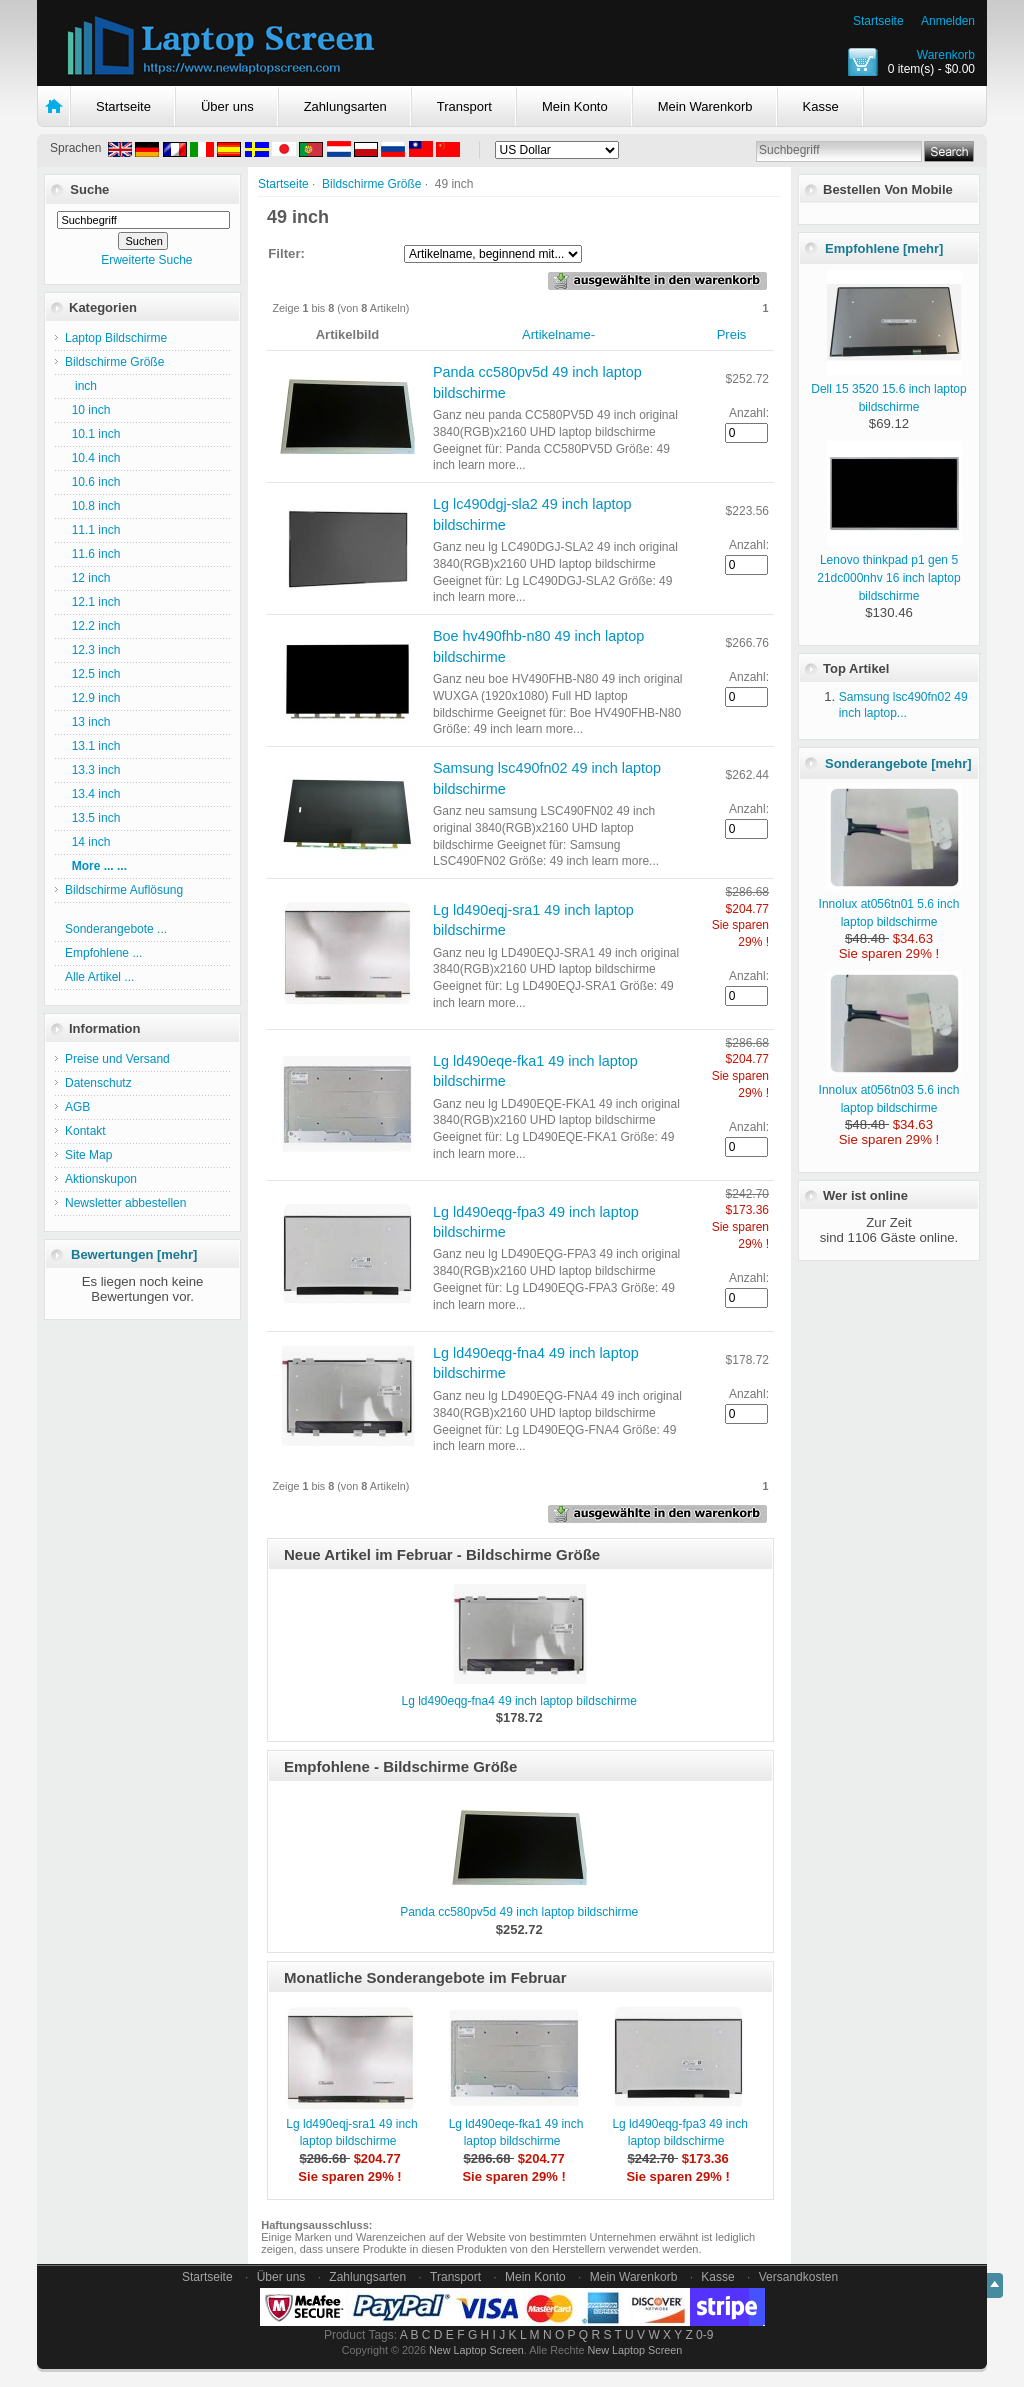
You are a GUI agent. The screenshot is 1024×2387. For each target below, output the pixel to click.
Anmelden (948, 21)
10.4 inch (92, 458)
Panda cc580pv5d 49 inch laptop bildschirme (519, 1912)
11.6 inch (92, 554)
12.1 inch (92, 602)
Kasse (821, 106)
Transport (464, 106)
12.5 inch (92, 674)
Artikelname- (558, 334)
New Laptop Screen (476, 2350)
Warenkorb (946, 55)
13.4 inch (92, 794)
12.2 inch (92, 626)
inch (81, 386)
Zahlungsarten (345, 106)
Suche (89, 189)
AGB (77, 1107)
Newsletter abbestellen (125, 1203)
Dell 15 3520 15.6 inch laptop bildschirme (888, 389)
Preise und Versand (117, 1059)
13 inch (87, 722)
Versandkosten (798, 2277)
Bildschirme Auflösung (124, 890)
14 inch (87, 842)
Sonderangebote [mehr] (898, 763)
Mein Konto (575, 106)
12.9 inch (92, 698)
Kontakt (85, 1131)
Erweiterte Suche (146, 260)
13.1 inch (92, 746)
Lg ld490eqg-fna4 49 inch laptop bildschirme (519, 1701)
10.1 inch (92, 434)
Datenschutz (98, 1083)
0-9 (704, 2335)
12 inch (87, 578)
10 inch (87, 410)
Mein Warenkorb (705, 106)
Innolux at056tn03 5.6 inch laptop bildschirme (890, 1090)
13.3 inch (92, 770)
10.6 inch (92, 482)
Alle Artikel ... (99, 977)
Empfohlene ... (103, 953)
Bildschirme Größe (371, 184)
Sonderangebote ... (116, 929)
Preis (732, 334)
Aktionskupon (101, 1179)
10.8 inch (92, 506)
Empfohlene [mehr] (884, 248)
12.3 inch (92, 650)
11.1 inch (92, 530)
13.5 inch (92, 818)
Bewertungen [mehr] (134, 1254)
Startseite (878, 21)
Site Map (88, 1155)
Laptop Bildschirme (116, 338)
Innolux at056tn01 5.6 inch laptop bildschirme (890, 904)
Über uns (227, 106)
